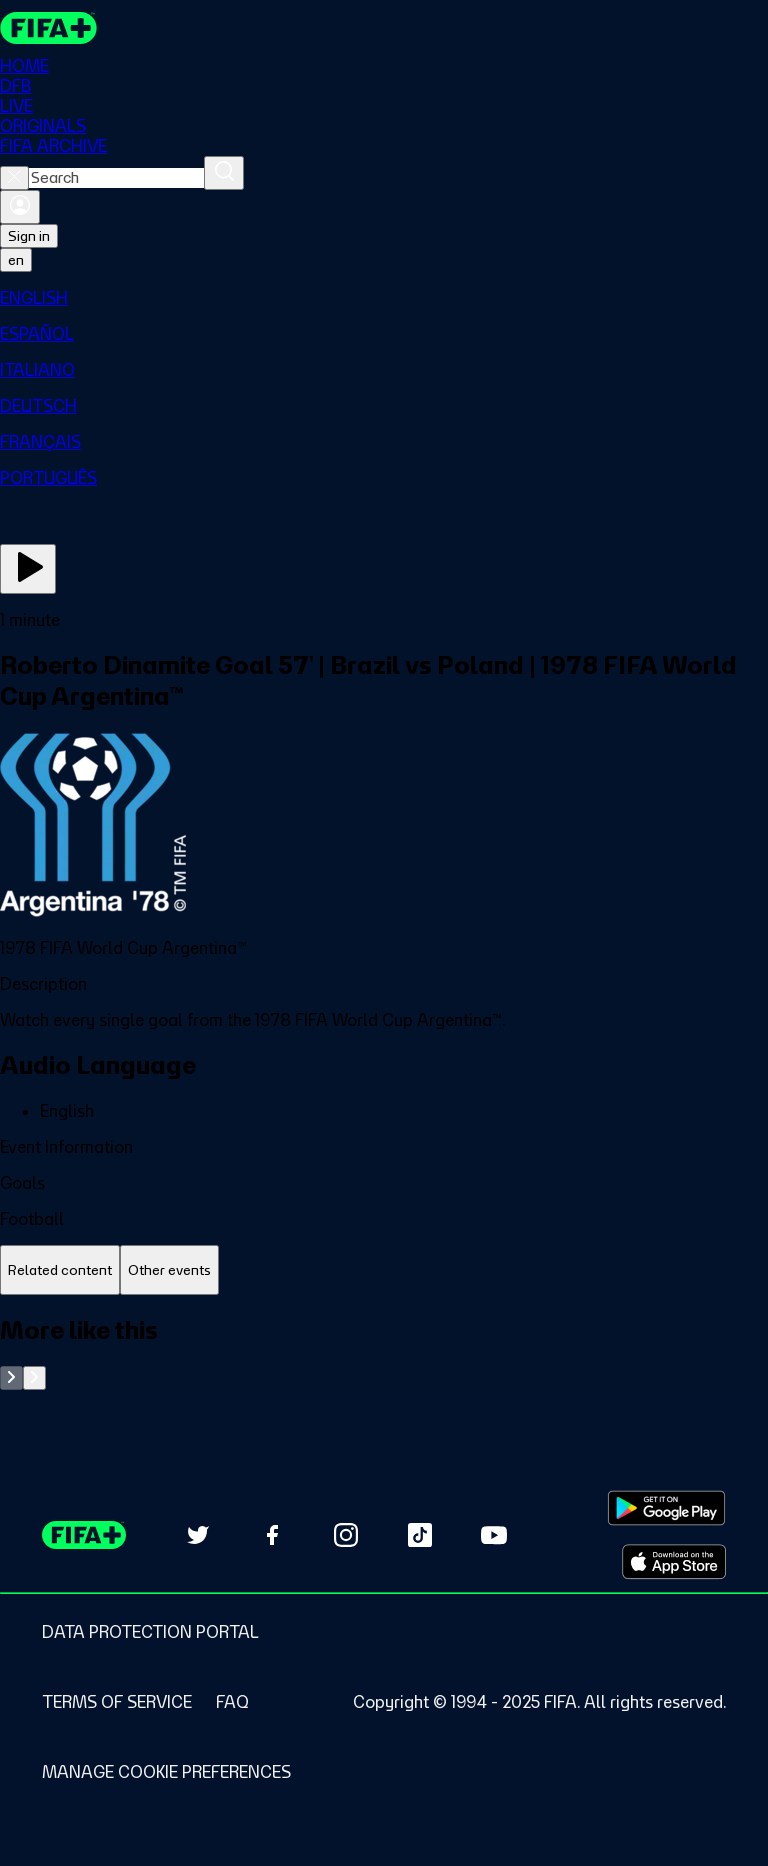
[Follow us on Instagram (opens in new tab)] (346, 1535)
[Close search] (14, 178)
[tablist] (384, 1270)
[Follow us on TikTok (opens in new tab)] (420, 1535)
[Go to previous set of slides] (11, 1378)
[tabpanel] (384, 1352)
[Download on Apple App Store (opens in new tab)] (674, 1562)
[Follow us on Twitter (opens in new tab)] (198, 1535)
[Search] (224, 173)
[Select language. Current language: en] (16, 260)
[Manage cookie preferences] (166, 1772)
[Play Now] (28, 569)
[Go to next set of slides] (34, 1378)
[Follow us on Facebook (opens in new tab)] (272, 1535)
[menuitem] (384, 298)
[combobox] (116, 178)
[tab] (60, 1270)
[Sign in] (20, 207)
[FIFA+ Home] (48, 28)
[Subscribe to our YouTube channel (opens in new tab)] (494, 1535)
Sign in (29, 236)
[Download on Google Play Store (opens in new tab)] (666, 1508)
